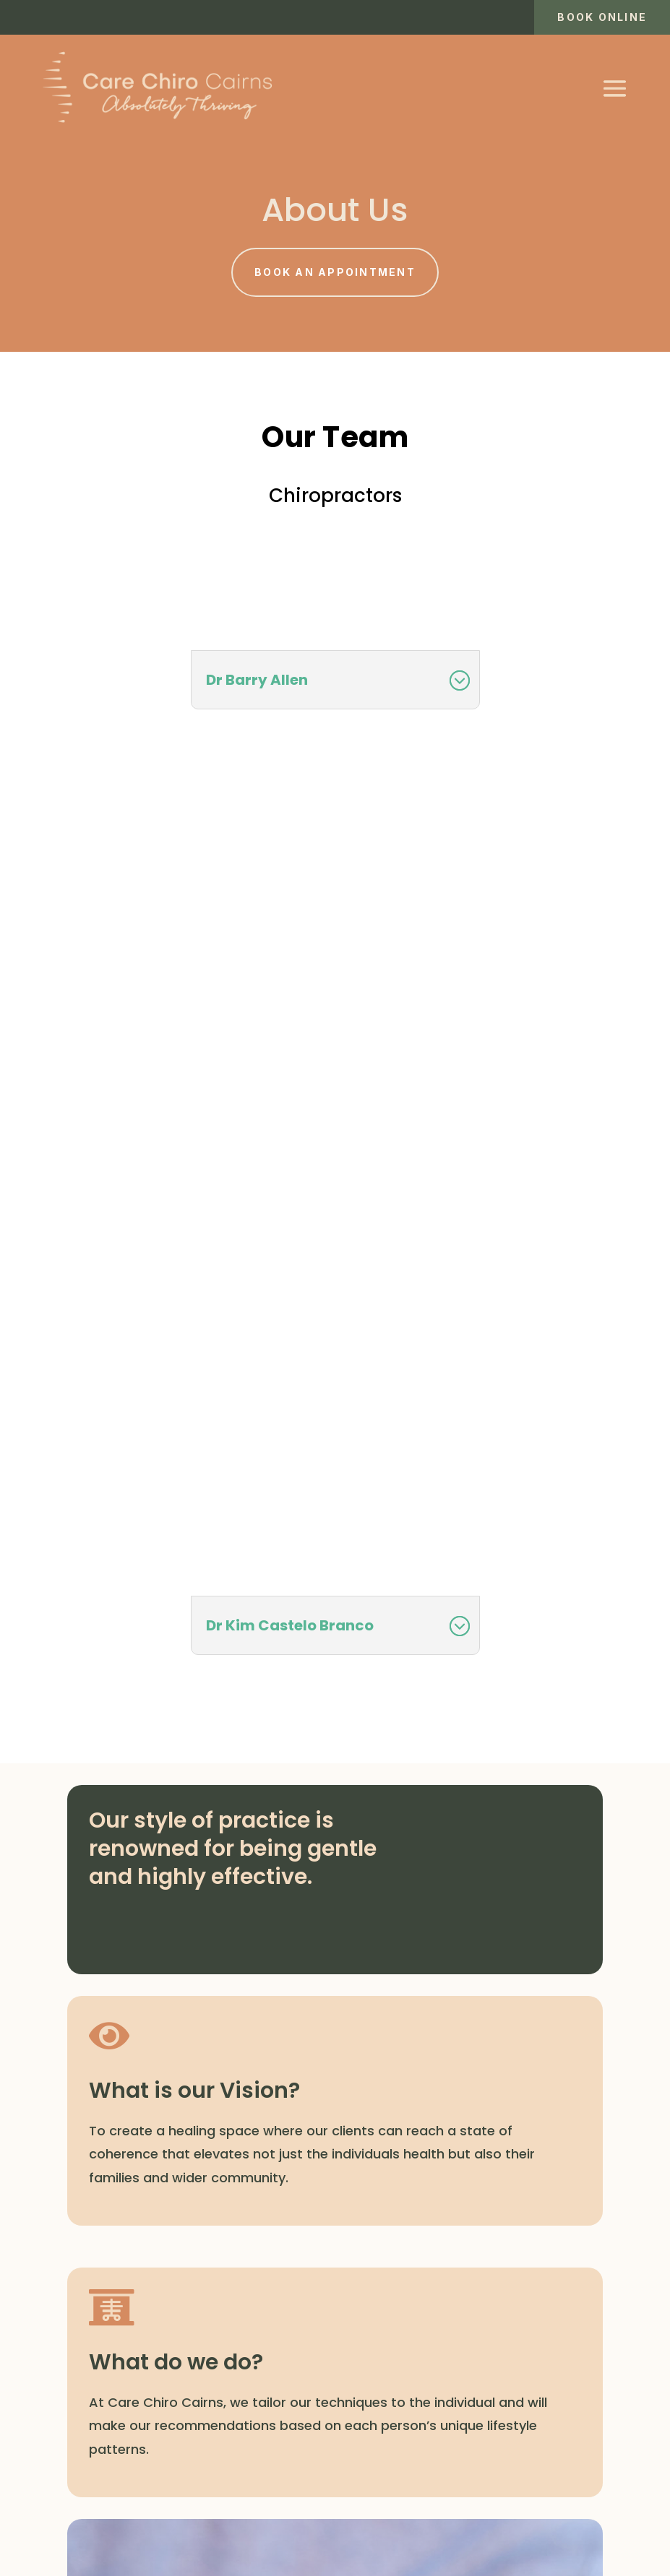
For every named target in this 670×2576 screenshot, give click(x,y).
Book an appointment (335, 272)
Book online (602, 17)
